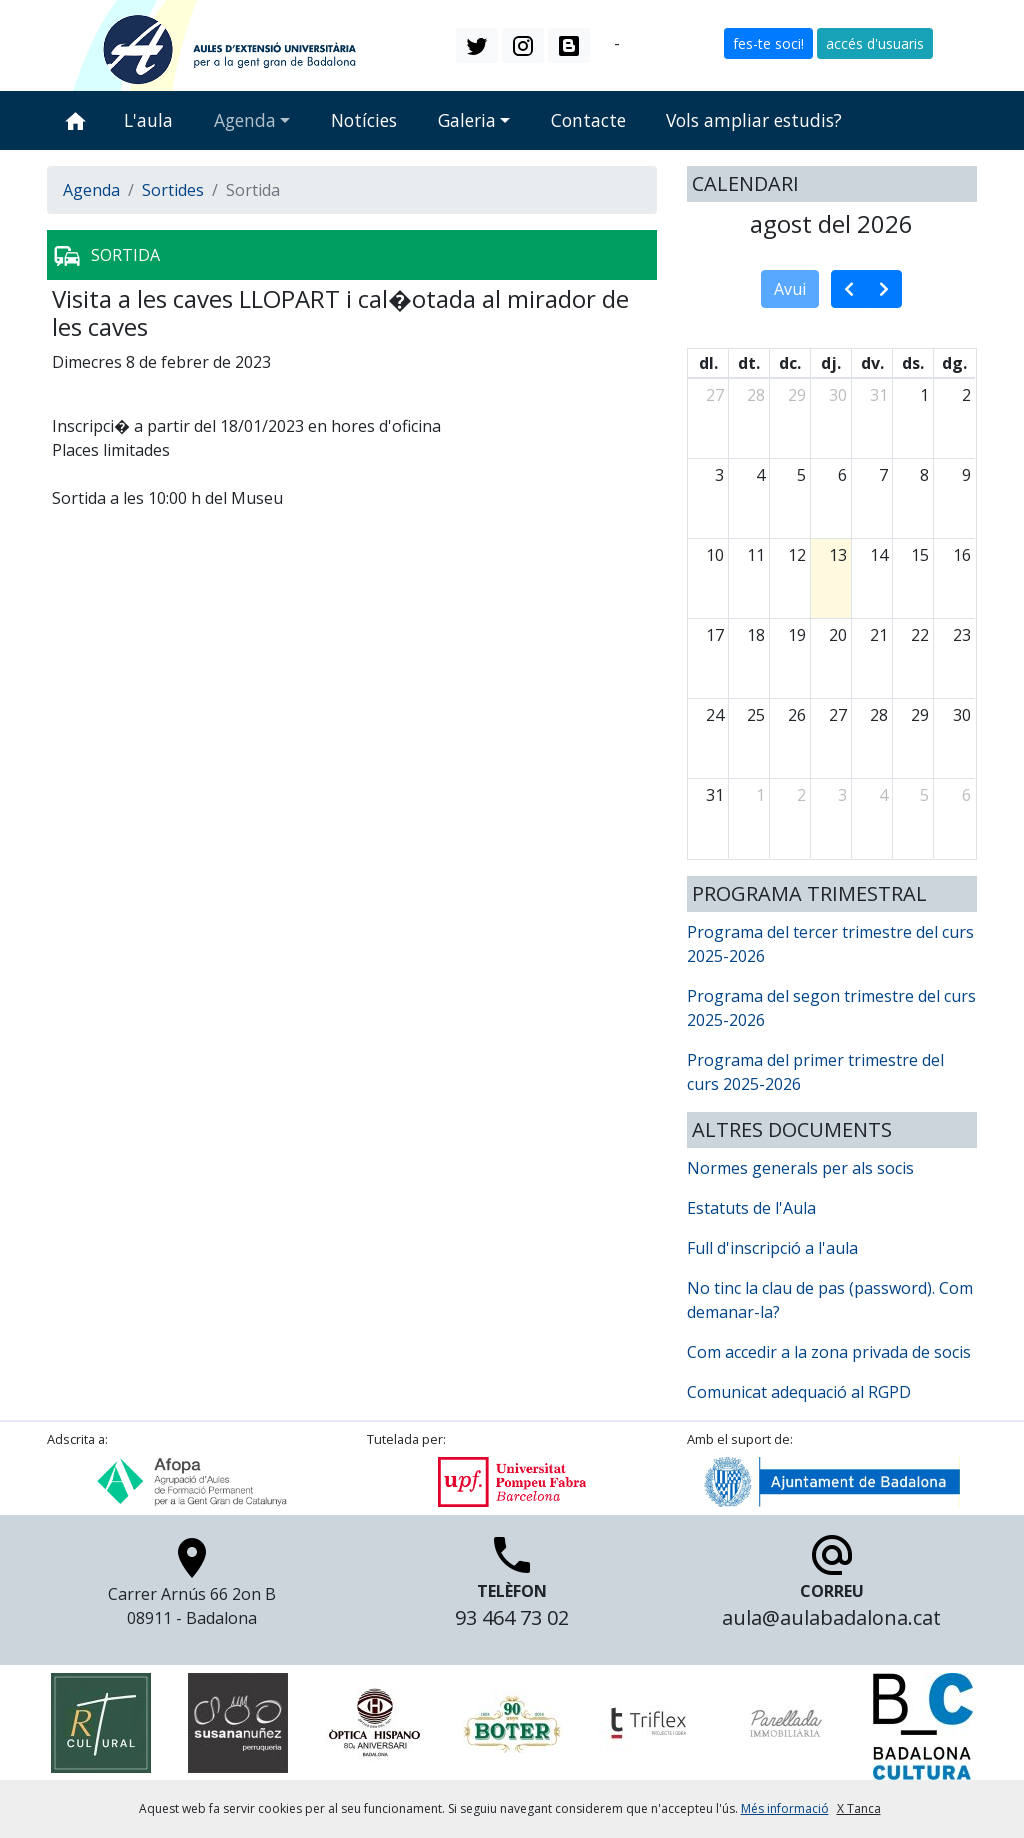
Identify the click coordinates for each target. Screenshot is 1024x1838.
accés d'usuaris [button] (875, 43)
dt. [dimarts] (749, 363)
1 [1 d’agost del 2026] (924, 395)
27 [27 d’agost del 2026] (838, 715)
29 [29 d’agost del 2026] (920, 715)
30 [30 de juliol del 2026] (838, 395)
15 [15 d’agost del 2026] (920, 555)
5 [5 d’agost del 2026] (801, 475)
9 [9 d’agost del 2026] (966, 475)
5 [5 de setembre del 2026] (924, 795)
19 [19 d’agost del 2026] (797, 635)
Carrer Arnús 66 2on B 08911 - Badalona (192, 1587)
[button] (477, 45)
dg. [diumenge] (954, 363)
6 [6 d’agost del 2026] (842, 475)
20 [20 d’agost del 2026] (838, 635)
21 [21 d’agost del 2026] (879, 635)
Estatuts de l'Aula (751, 1208)
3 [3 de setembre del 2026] (842, 795)
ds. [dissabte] (913, 363)
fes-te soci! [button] (768, 43)
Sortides (173, 190)
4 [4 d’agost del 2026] (760, 475)
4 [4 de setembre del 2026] (883, 795)
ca (602, 44)
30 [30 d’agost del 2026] (962, 715)
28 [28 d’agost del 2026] (879, 715)
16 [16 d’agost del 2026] (962, 555)
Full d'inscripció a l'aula (772, 1248)
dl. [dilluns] (708, 363)
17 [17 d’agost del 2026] (715, 635)
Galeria (467, 120)
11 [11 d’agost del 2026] (756, 555)
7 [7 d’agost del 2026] (883, 475)
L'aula (148, 120)
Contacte (588, 120)
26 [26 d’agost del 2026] (797, 715)
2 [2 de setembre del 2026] (801, 795)
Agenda (245, 120)
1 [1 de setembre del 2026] (760, 795)
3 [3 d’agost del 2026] (719, 475)
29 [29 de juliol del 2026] (797, 395)
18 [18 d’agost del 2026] (756, 635)
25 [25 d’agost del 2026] (756, 715)
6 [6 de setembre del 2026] (966, 795)
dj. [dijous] (831, 363)
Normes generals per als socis (800, 1168)
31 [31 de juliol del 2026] (879, 395)
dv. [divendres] (872, 363)
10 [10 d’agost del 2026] (715, 555)
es (632, 44)
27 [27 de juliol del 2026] (715, 395)
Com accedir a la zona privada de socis (829, 1352)
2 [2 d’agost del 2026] (966, 395)
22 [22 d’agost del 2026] (920, 635)
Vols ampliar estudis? (754, 120)
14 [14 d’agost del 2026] (879, 555)
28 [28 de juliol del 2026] (756, 395)
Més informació (785, 1808)
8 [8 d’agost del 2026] (924, 475)
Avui (790, 289)
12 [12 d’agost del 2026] (797, 555)
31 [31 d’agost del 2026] (715, 795)
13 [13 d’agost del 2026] (838, 555)
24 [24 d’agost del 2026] (715, 715)
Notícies (364, 120)
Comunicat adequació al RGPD (799, 1392)
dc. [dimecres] (790, 363)
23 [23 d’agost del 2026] (962, 635)
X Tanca (859, 1808)
